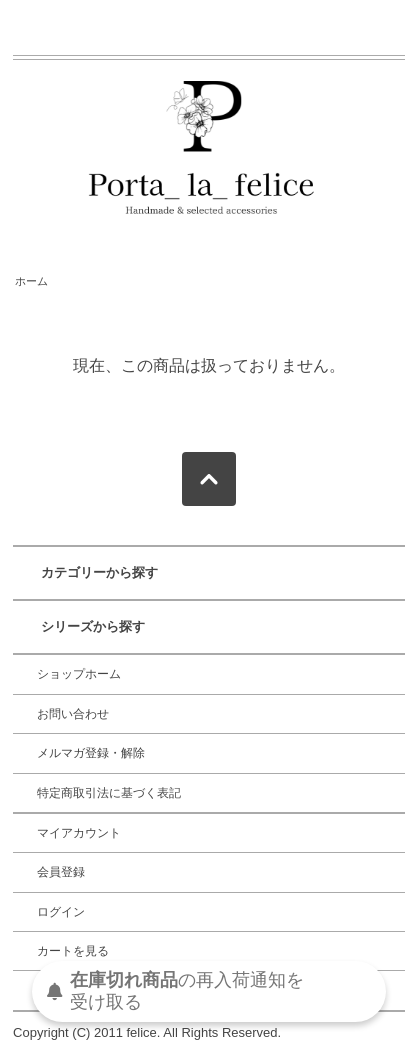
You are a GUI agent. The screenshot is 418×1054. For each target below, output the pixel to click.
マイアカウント (79, 833)
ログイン (61, 912)
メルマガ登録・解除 (91, 753)
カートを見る (73, 951)
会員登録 (61, 872)
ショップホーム (79, 674)
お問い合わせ (73, 714)
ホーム (31, 281)
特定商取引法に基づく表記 (109, 793)
